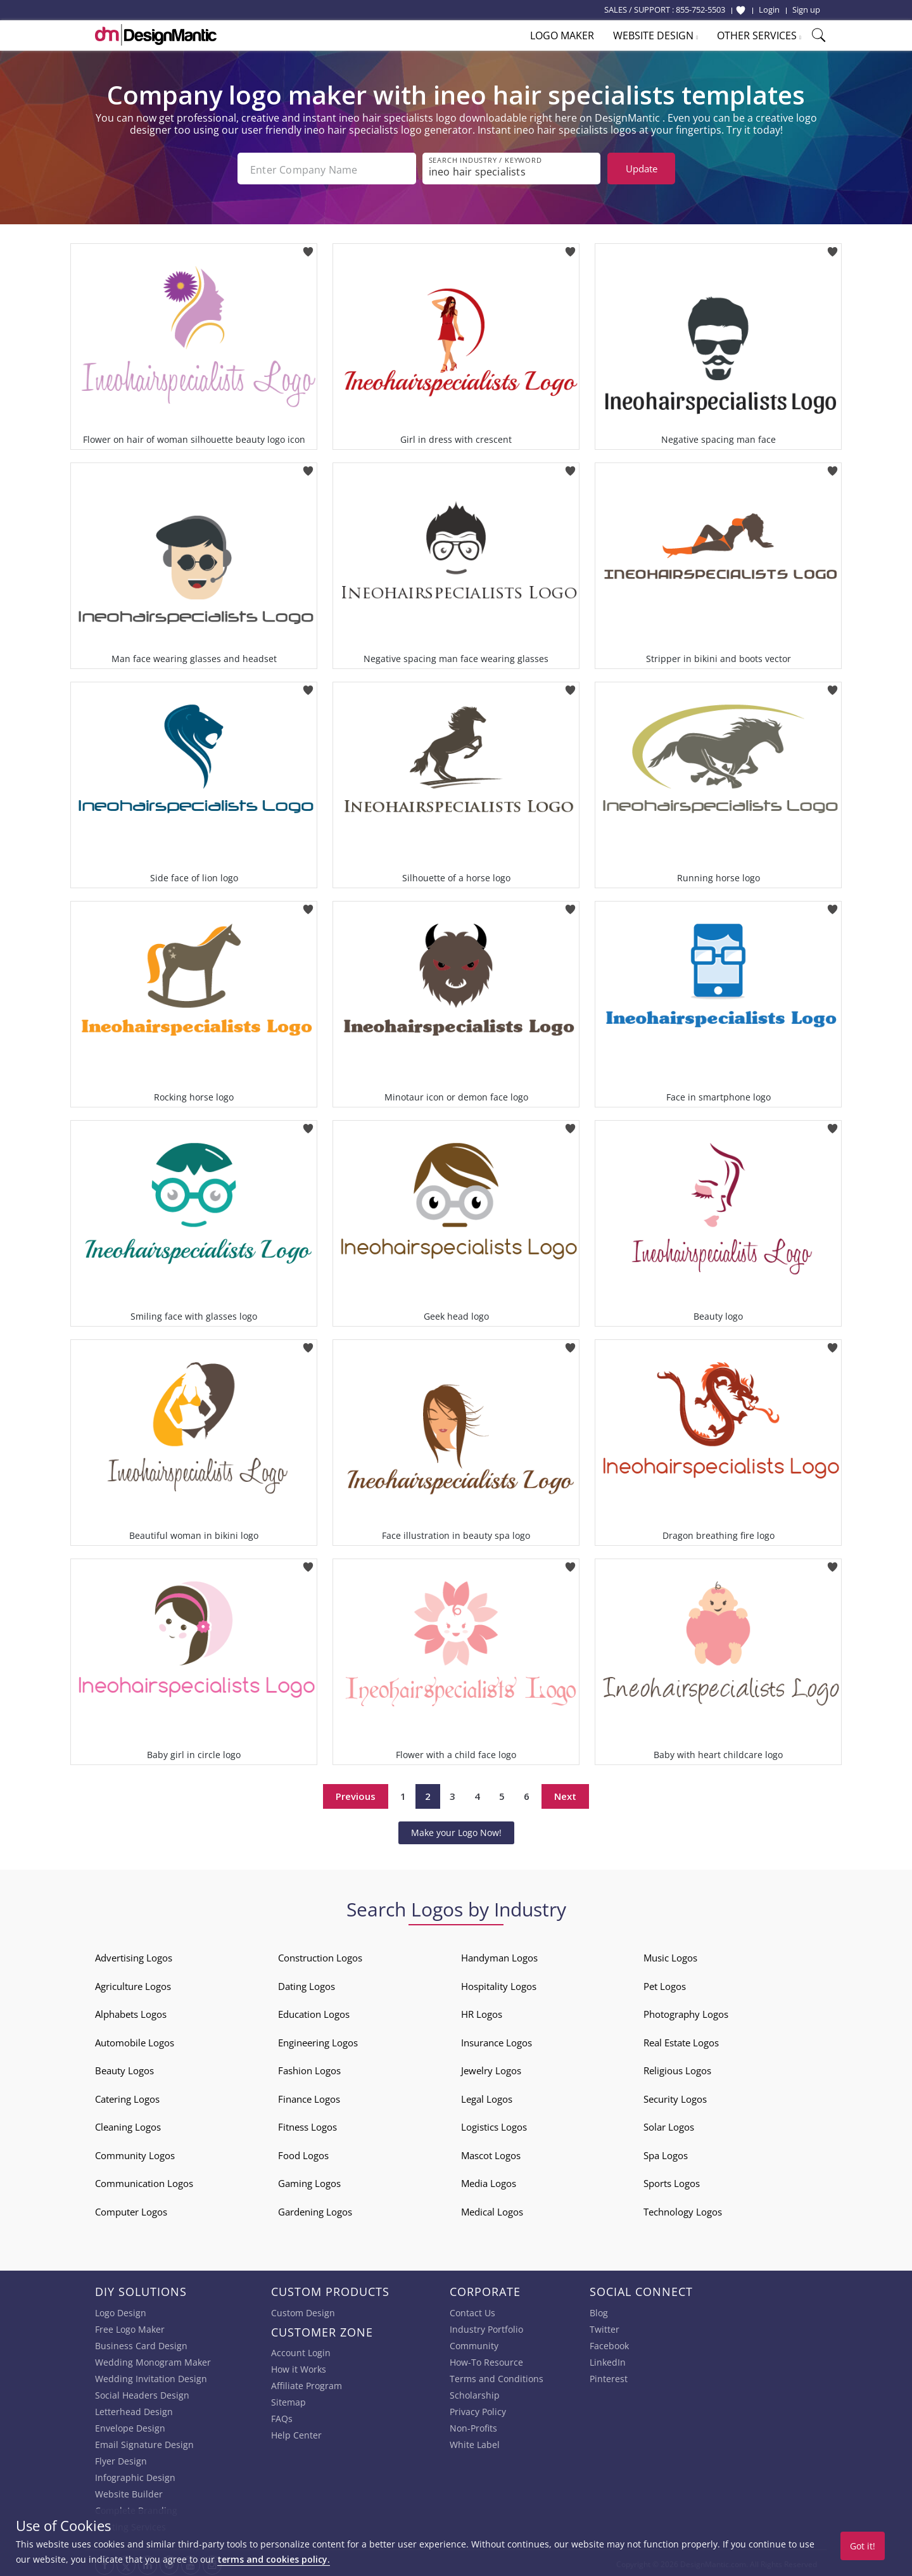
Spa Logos (665, 2152)
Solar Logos (668, 2124)
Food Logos (303, 2152)
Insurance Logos (496, 2040)
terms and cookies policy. (273, 2559)
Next (565, 1793)
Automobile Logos (134, 2040)
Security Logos (675, 2096)
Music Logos (670, 1955)
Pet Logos (664, 1983)
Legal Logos (486, 2096)
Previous (356, 1793)
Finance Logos (309, 2096)
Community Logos (135, 2152)
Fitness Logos (307, 2124)
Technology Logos (682, 2209)
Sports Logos (671, 2180)
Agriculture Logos (133, 1983)
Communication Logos (144, 2180)
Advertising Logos (133, 1955)
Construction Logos (320, 1955)
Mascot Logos (491, 2152)
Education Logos (314, 2011)
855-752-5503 (700, 9)
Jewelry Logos (491, 2068)
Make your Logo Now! (456, 1830)
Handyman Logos (499, 1955)
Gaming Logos (309, 2180)
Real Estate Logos (681, 2040)
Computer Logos (131, 2209)
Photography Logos (685, 2011)
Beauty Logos (124, 2068)
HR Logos (481, 2011)
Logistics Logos (494, 2124)
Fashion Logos (309, 2068)
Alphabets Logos (131, 2011)
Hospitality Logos (498, 1983)
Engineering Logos (318, 2040)
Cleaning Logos (128, 2124)
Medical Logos (492, 2209)
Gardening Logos (315, 2209)
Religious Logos (677, 2068)
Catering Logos (127, 2096)
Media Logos (488, 2180)
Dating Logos (306, 1983)
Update (641, 168)
